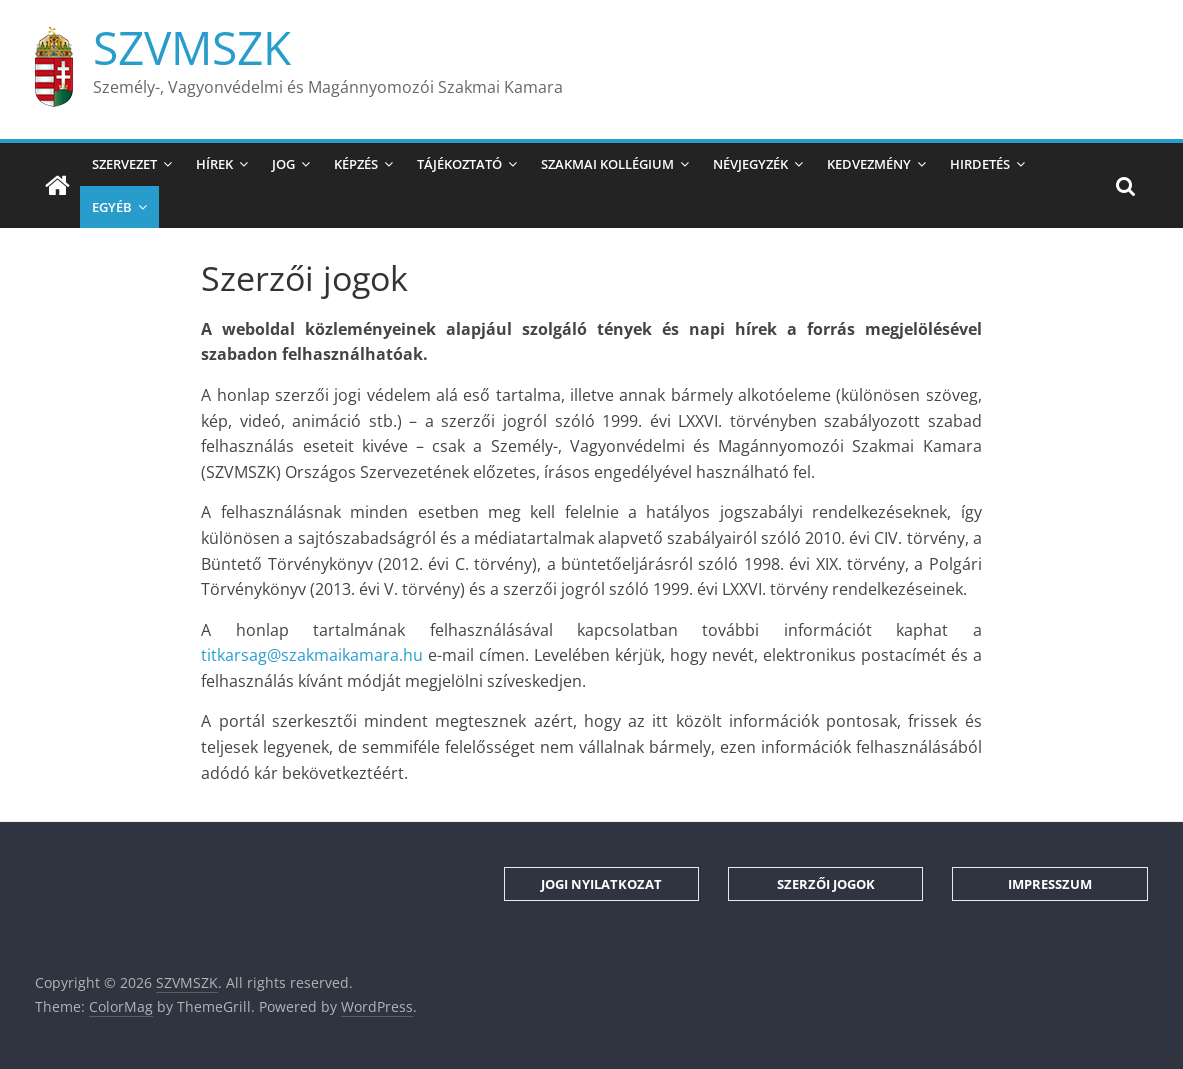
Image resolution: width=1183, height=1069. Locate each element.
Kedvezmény (869, 164)
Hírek (214, 164)
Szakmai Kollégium (607, 164)
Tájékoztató (459, 164)
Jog (283, 164)
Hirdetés (980, 164)
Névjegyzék (750, 164)
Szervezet (124, 164)
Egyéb (112, 207)
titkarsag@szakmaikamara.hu (312, 655)
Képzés (356, 164)
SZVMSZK (192, 47)
